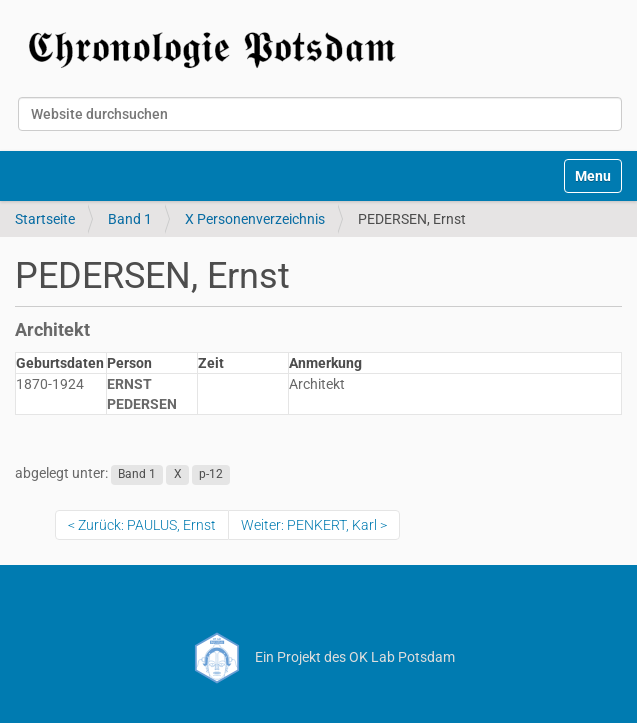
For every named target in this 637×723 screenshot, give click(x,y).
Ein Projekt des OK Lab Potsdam (318, 657)
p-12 (211, 474)
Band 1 (130, 219)
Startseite (45, 219)
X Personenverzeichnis (255, 219)
